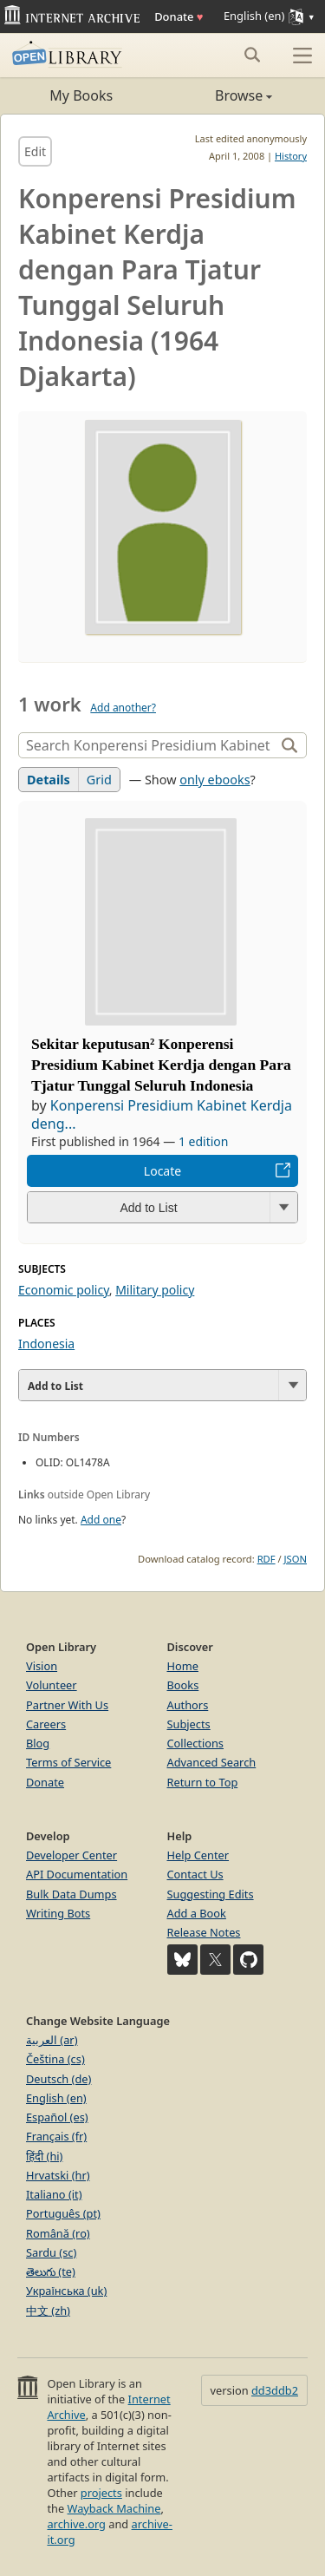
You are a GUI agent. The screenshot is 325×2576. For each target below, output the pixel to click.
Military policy (154, 1289)
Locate (162, 1171)
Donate (178, 16)
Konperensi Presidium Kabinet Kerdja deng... (161, 1115)
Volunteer (51, 1685)
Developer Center (71, 1855)
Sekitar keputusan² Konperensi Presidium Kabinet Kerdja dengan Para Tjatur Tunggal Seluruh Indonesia (161, 1064)
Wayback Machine (114, 2508)
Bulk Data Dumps (71, 1894)
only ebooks (214, 779)
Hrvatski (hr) (58, 2175)
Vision (41, 1666)
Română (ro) (58, 2233)
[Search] (148, 745)
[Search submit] (252, 54)
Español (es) (57, 2117)
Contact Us (195, 1874)
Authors (188, 1705)
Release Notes (204, 1932)
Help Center (198, 1855)
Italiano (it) (54, 2194)
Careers (46, 1724)
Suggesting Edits (210, 1894)
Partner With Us (67, 1705)
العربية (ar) (51, 2040)
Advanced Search (212, 1762)
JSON (295, 1558)
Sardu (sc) (51, 2252)
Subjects (189, 1724)
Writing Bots (58, 1913)
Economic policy (63, 1289)
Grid (99, 779)
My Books (81, 95)
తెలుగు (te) (50, 2271)
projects (101, 2493)
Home (182, 1666)
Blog (37, 1743)
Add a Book (196, 1913)
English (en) (56, 2098)
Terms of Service (68, 1762)
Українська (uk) (66, 2290)
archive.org (76, 2524)
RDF (266, 1558)
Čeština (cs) (55, 2059)
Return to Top (202, 1782)
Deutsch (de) (58, 2079)
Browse (218, 95)
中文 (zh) (48, 2310)
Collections (195, 1743)
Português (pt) (63, 2213)
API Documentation (76, 1874)
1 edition (204, 1141)
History (291, 155)
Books (183, 1685)
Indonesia (46, 1343)
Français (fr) (56, 2136)
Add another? (123, 707)
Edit (35, 151)
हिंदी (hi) (44, 2156)
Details (48, 779)
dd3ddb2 (274, 2390)
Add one (101, 1519)
